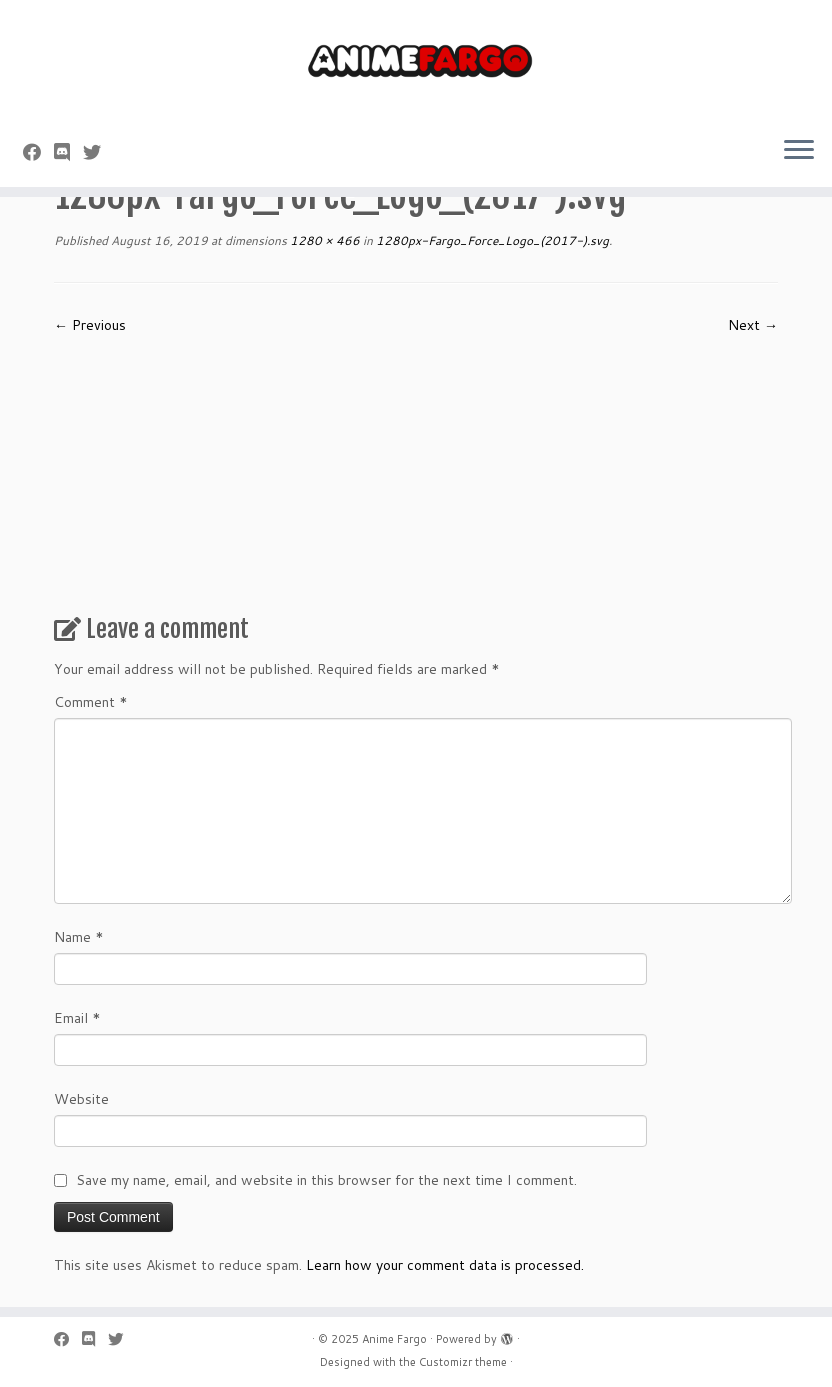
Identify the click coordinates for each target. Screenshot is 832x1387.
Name (79, 937)
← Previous (90, 325)
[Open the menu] (799, 151)
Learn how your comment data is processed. (445, 1265)
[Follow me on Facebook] (38, 152)
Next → (753, 325)
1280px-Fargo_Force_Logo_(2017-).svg (491, 240)
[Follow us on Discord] (68, 152)
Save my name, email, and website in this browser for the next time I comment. (326, 1180)
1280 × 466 (323, 240)
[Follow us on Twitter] (98, 152)
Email (77, 1018)
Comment (91, 702)
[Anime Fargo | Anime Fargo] (416, 60)
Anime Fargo (394, 1339)
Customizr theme (463, 1362)
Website (81, 1099)
